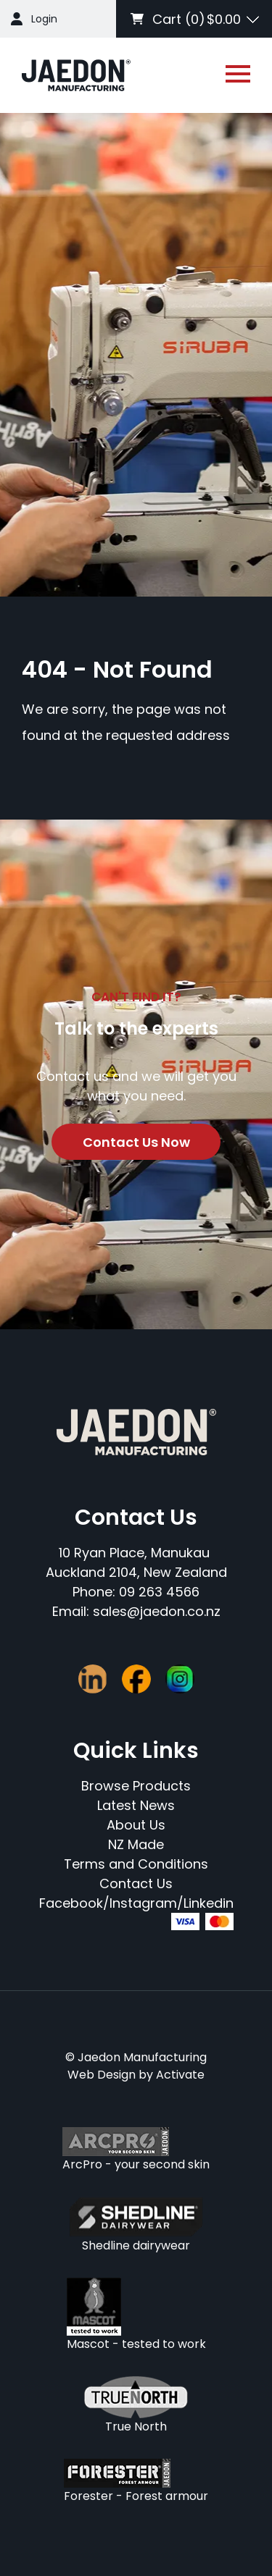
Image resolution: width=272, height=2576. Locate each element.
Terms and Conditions (136, 1864)
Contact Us (136, 1883)
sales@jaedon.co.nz (157, 1611)
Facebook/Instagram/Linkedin (136, 1903)
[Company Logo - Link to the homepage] (76, 75)
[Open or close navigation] (238, 74)
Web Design (101, 2074)
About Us (136, 1825)
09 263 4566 (159, 1592)
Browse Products (136, 1786)
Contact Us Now (136, 1142)
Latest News (136, 1805)
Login (44, 19)
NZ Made (136, 1844)
